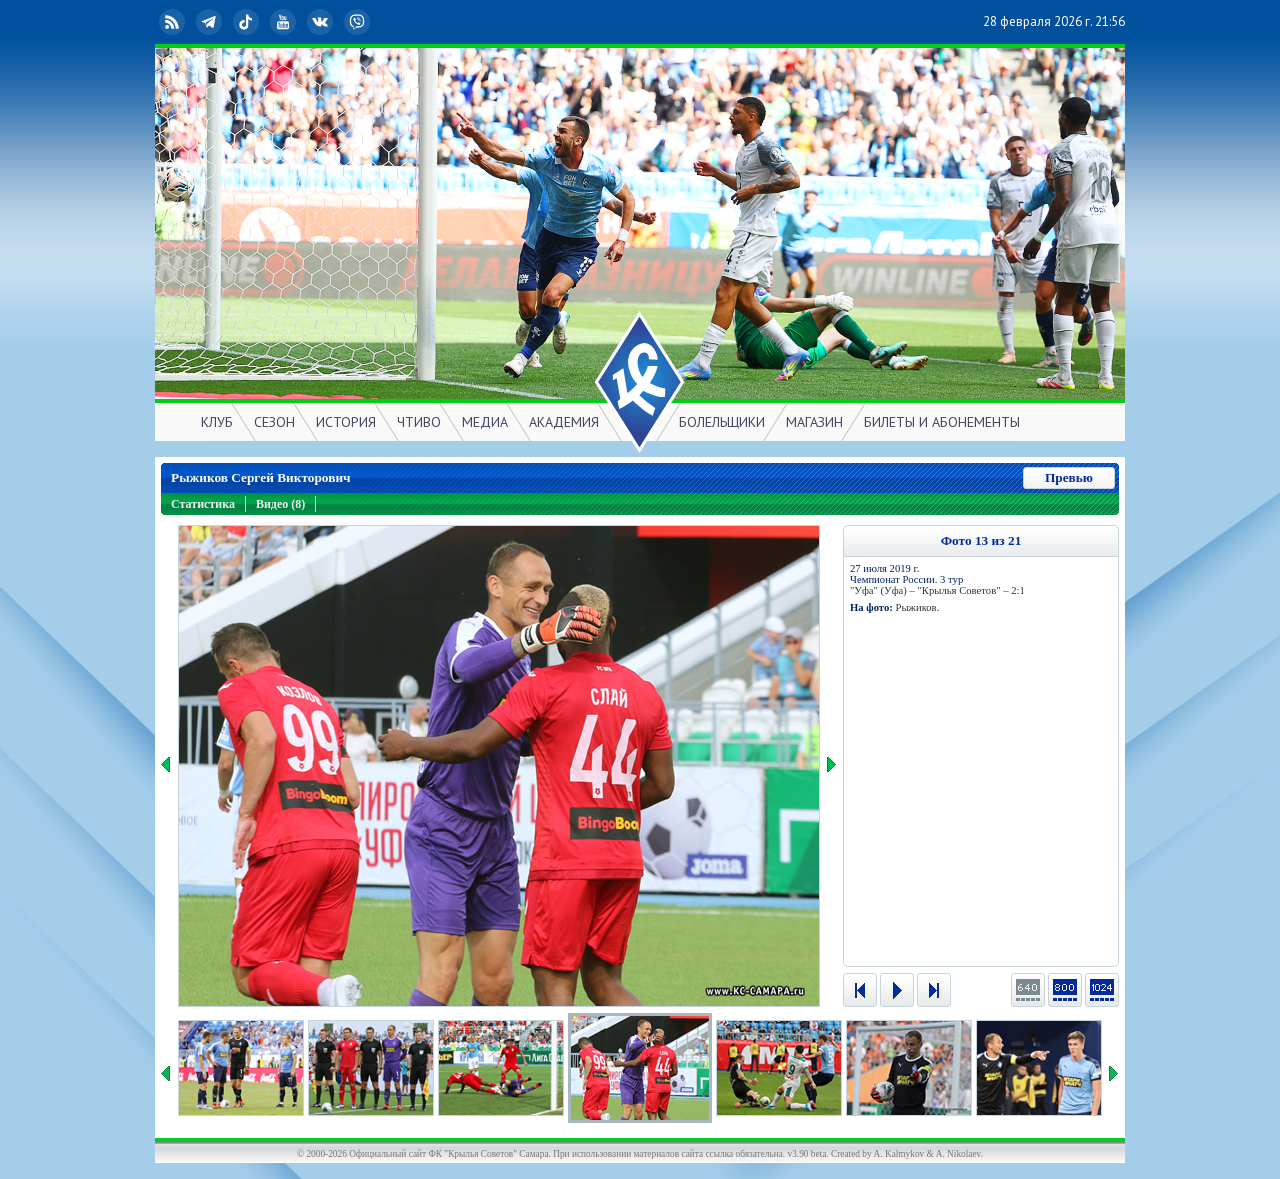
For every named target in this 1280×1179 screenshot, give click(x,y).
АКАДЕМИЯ (564, 422)
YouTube (285, 22)
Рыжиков (915, 607)
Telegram (211, 22)
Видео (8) (280, 504)
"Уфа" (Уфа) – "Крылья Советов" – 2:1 (937, 590)
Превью (1069, 477)
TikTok (248, 22)
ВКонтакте (322, 22)
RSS (174, 22)
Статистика (203, 504)
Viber (359, 22)
